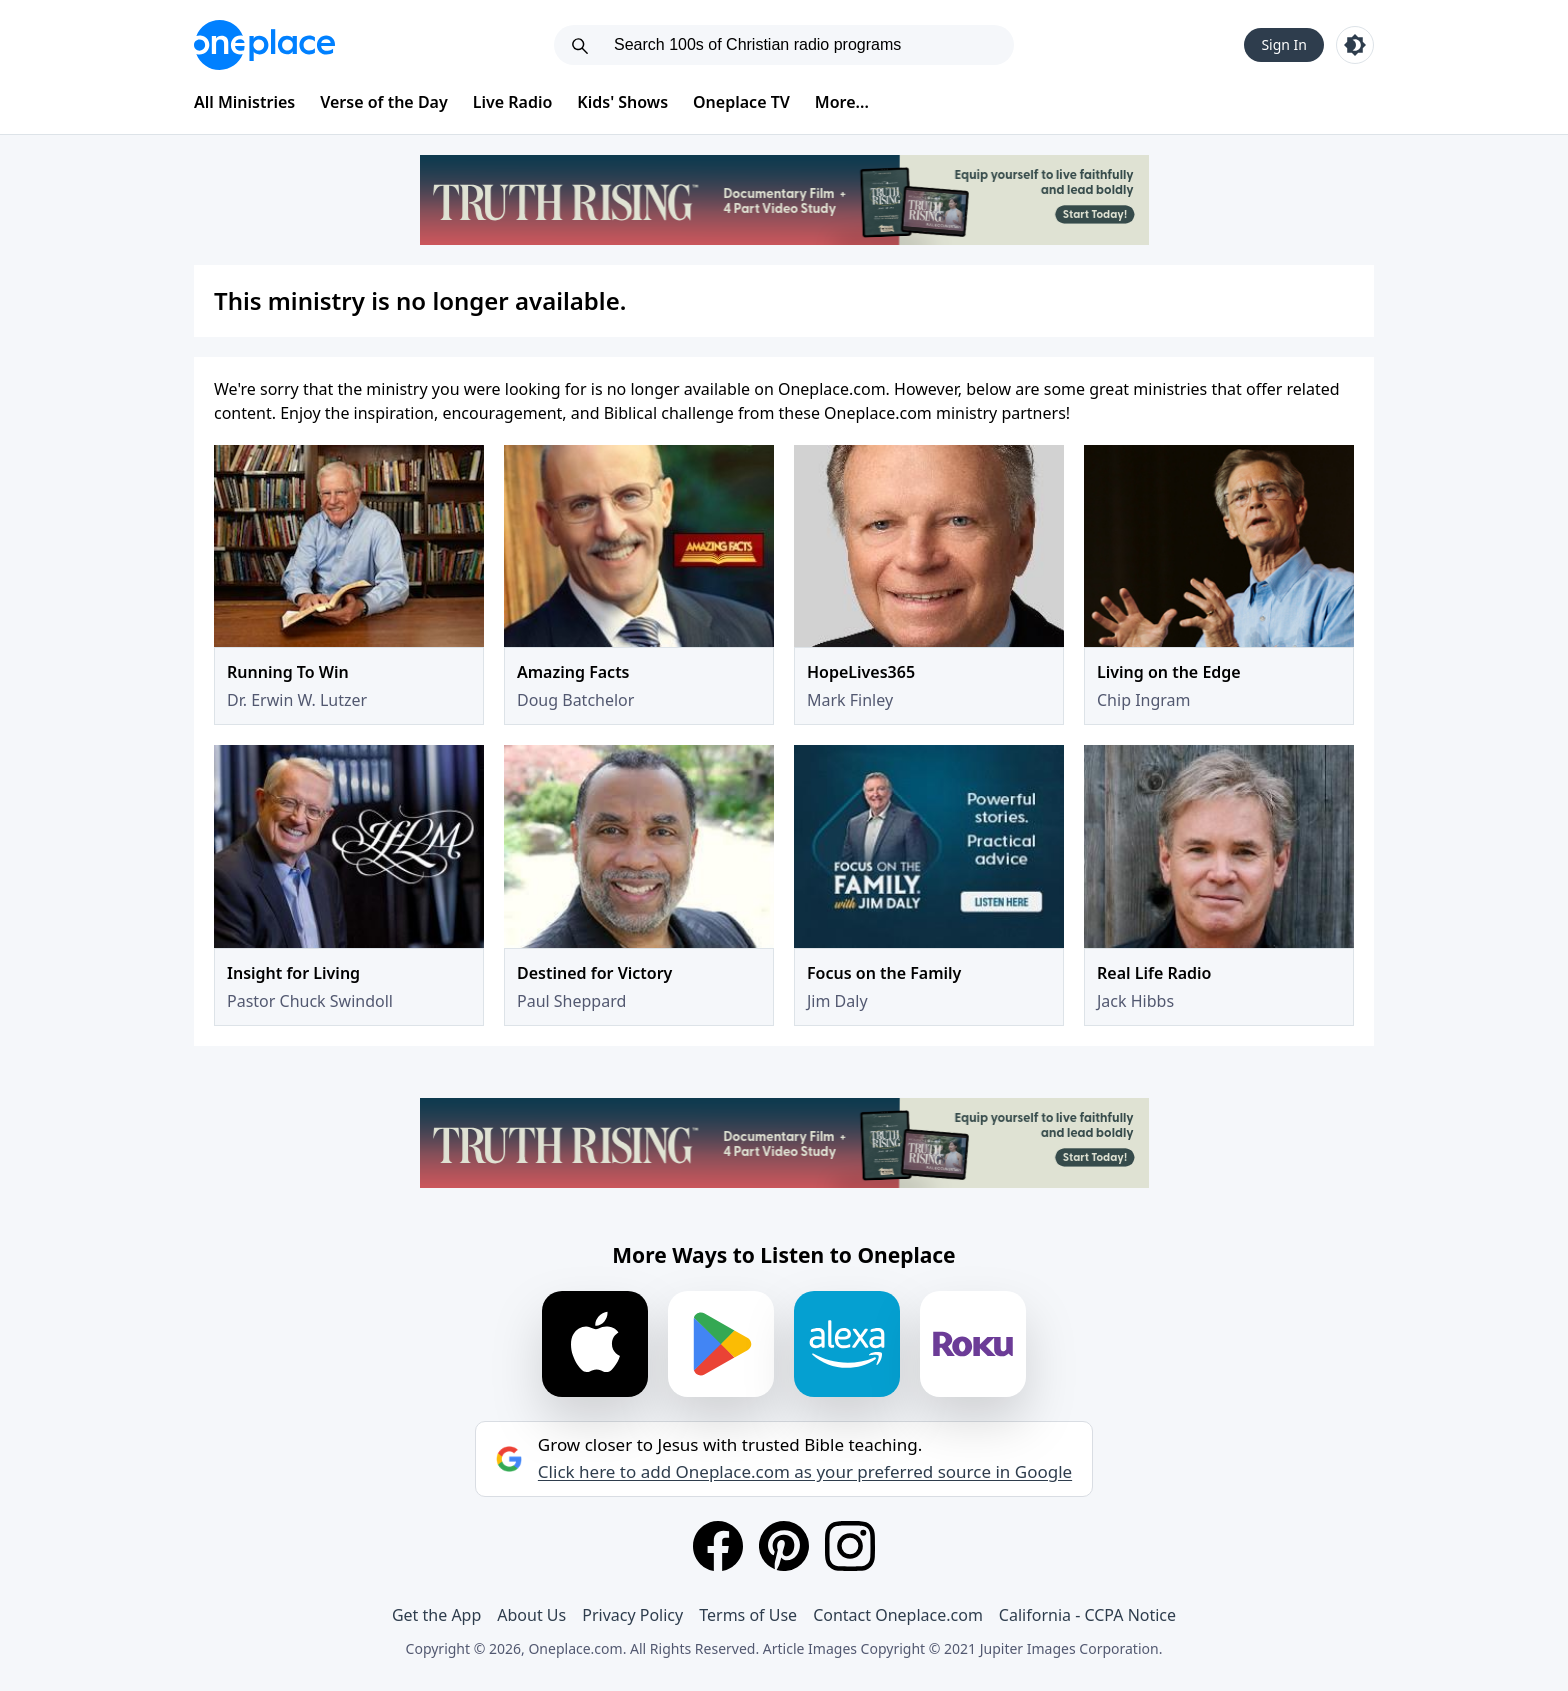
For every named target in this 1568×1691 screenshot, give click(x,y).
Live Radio (513, 102)
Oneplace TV (741, 102)
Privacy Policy (632, 1615)
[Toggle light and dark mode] (1355, 45)
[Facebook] (718, 1546)
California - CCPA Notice (1087, 1615)
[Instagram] (850, 1546)
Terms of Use (748, 1615)
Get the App (436, 1615)
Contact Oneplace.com (898, 1615)
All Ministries (244, 102)
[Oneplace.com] (264, 45)
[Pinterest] (784, 1546)
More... (842, 102)
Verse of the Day (384, 102)
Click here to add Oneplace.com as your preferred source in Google (805, 1472)
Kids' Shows (622, 102)
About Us (531, 1615)
